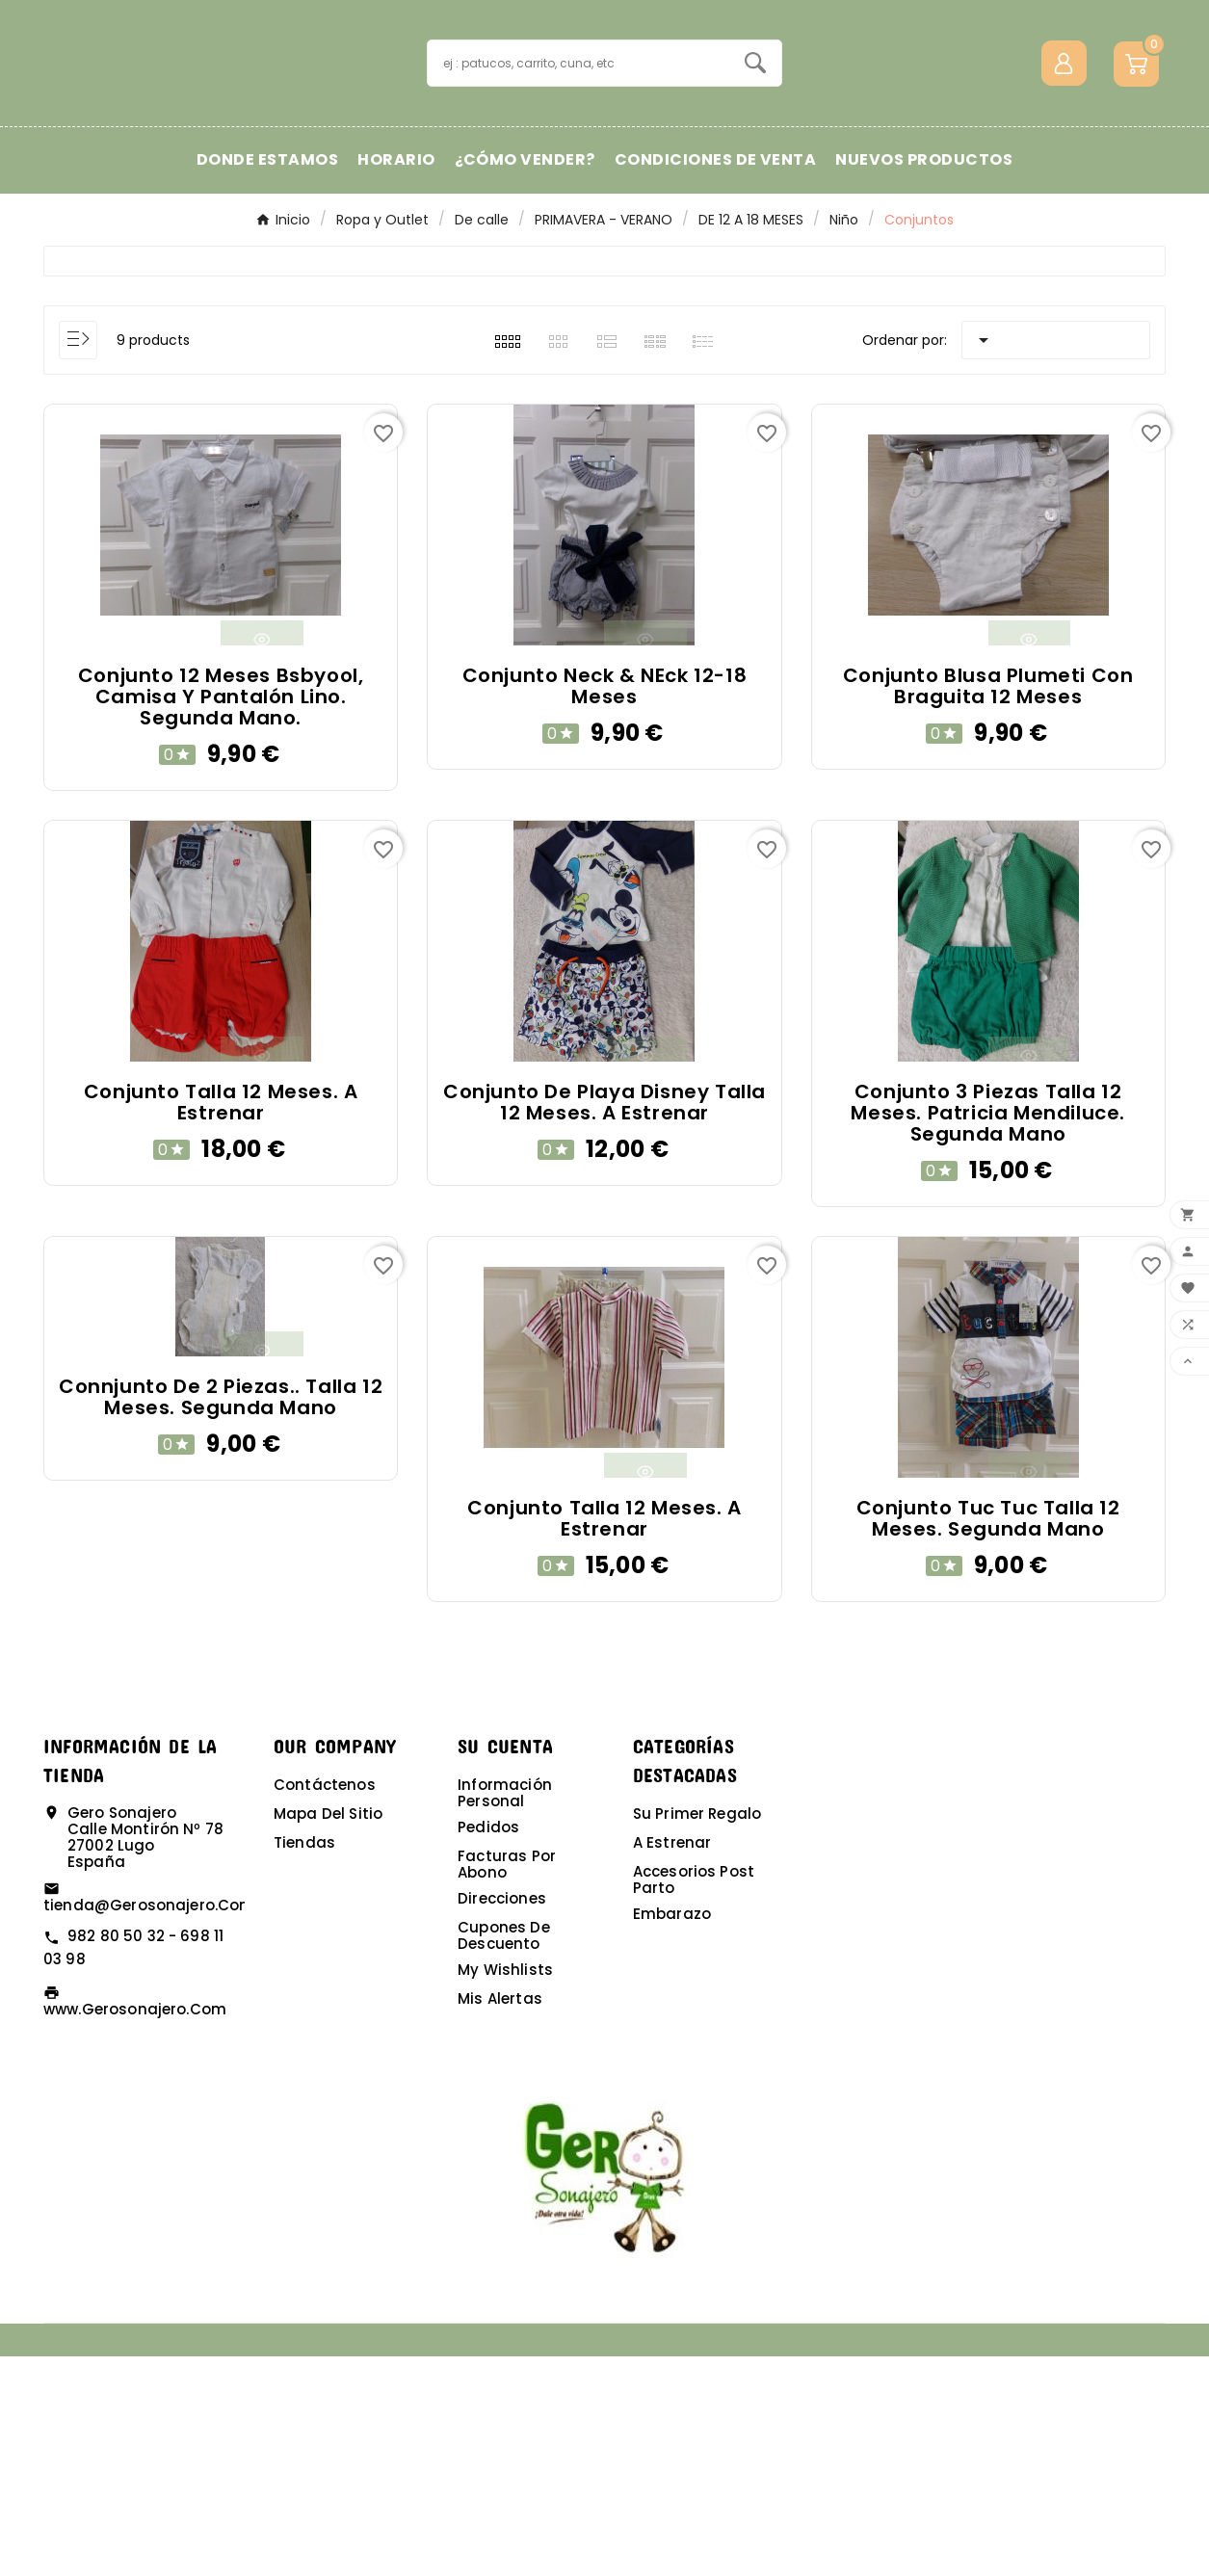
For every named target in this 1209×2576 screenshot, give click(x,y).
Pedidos (488, 2046)
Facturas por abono (507, 2083)
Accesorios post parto (693, 2099)
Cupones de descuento (504, 2155)
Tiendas (304, 2062)
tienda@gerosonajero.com (148, 2125)
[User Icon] (1064, 173)
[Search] (755, 172)
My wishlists (505, 2189)
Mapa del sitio (328, 2033)
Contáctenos (325, 2004)
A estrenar (672, 2062)
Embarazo (672, 2133)
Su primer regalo (697, 2033)
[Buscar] (578, 173)
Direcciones (502, 2118)
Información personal (505, 2012)
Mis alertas (500, 2218)
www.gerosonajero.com (134, 2229)
